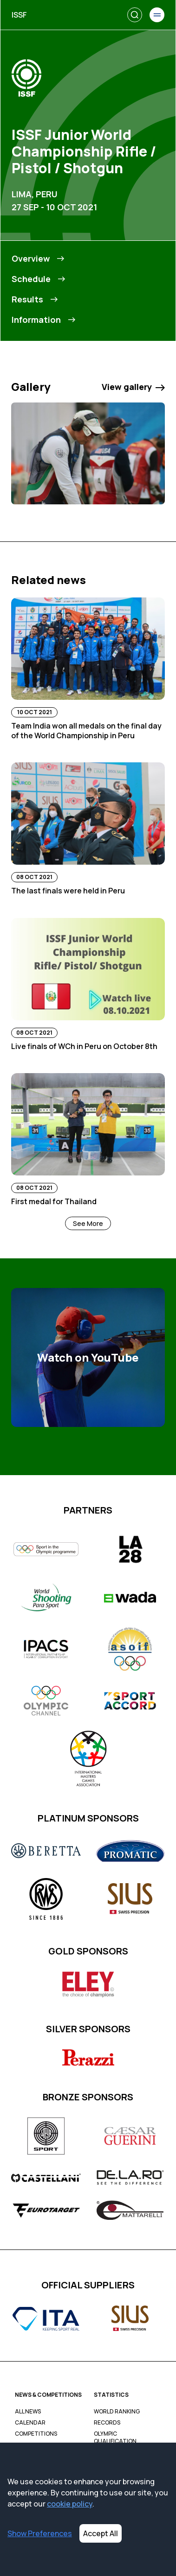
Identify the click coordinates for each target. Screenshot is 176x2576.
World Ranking (117, 2411)
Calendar (30, 2422)
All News (28, 2411)
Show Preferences (39, 2533)
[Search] (134, 14)
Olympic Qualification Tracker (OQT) (116, 2441)
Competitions (36, 2434)
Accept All (100, 2533)
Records (107, 2422)
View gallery (133, 386)
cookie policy (69, 2504)
